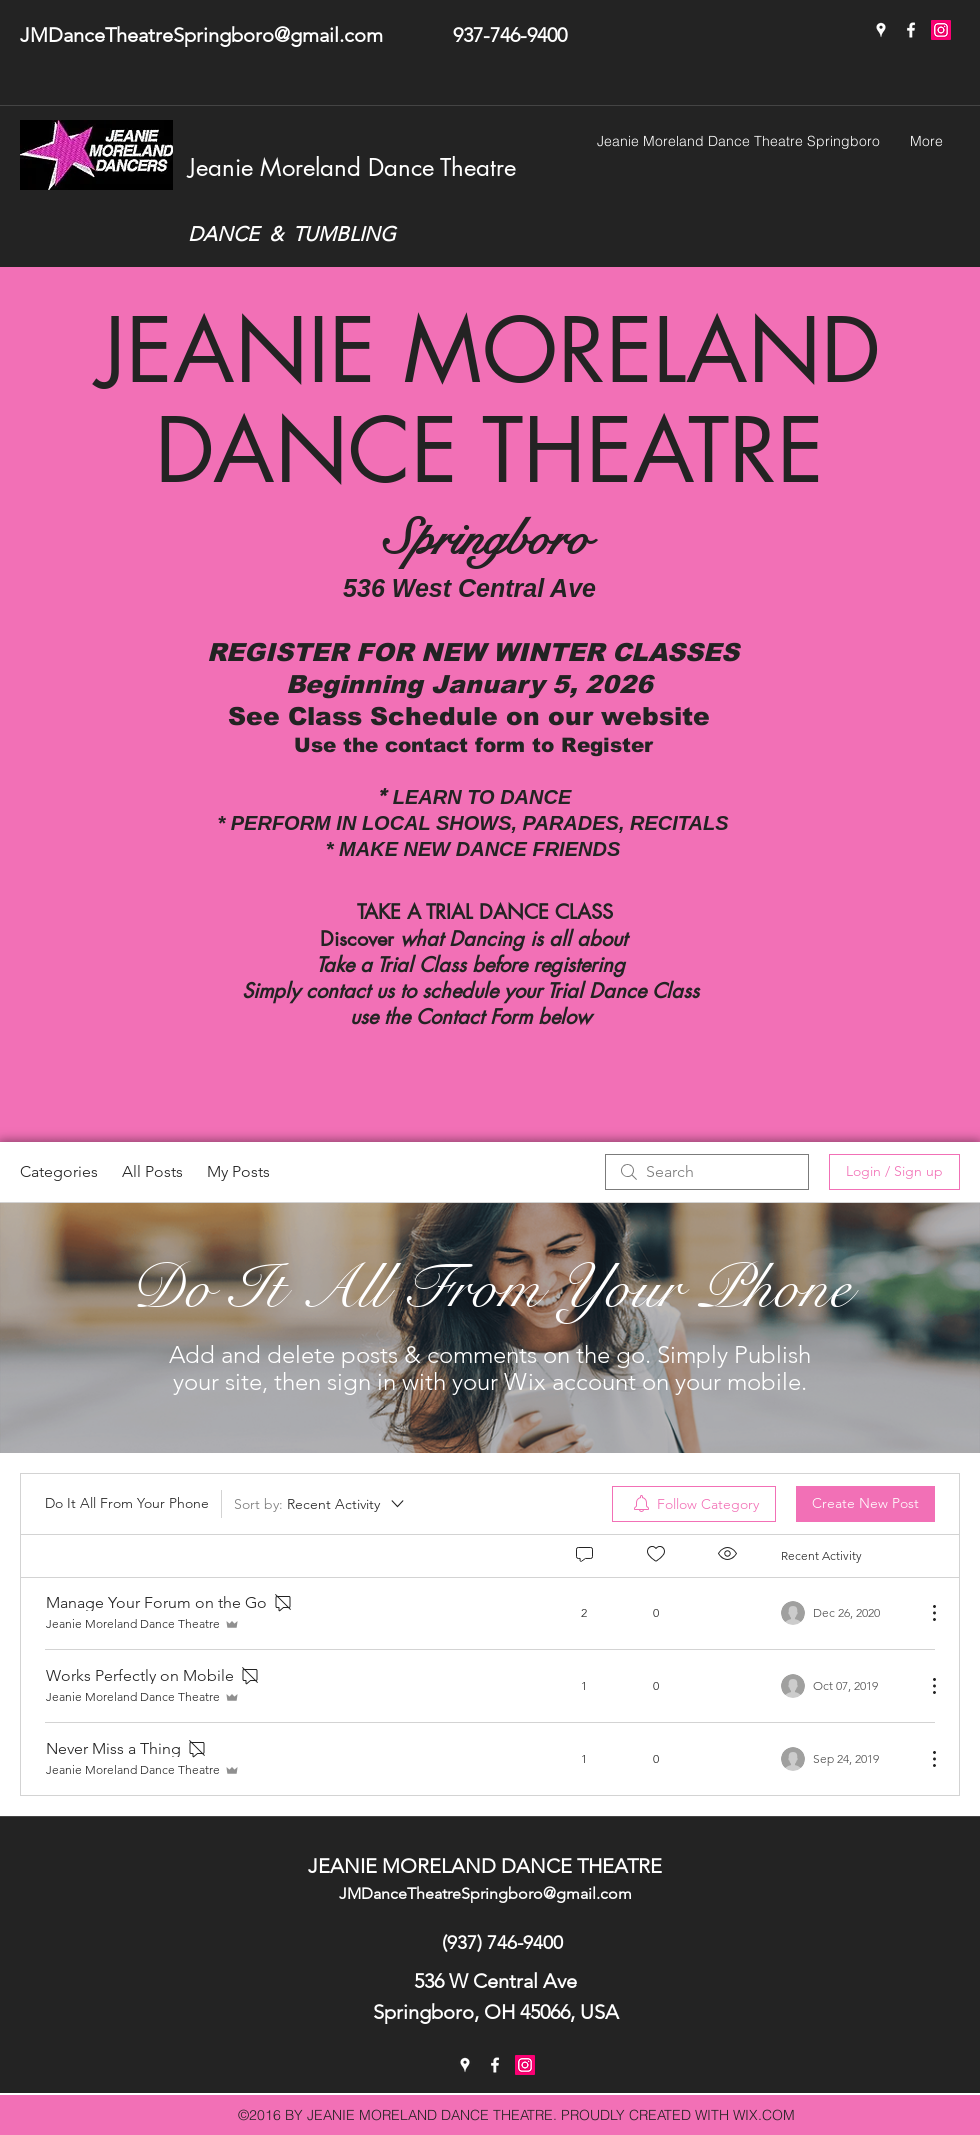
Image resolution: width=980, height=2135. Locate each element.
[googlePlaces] (881, 30)
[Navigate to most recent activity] (845, 1613)
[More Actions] (924, 1613)
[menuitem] (694, 1504)
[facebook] (911, 30)
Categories (59, 1171)
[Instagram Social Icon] (525, 2065)
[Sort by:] (320, 1504)
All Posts (152, 1171)
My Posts (238, 1171)
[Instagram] (941, 30)
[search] (707, 1172)
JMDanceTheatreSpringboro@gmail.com (201, 35)
